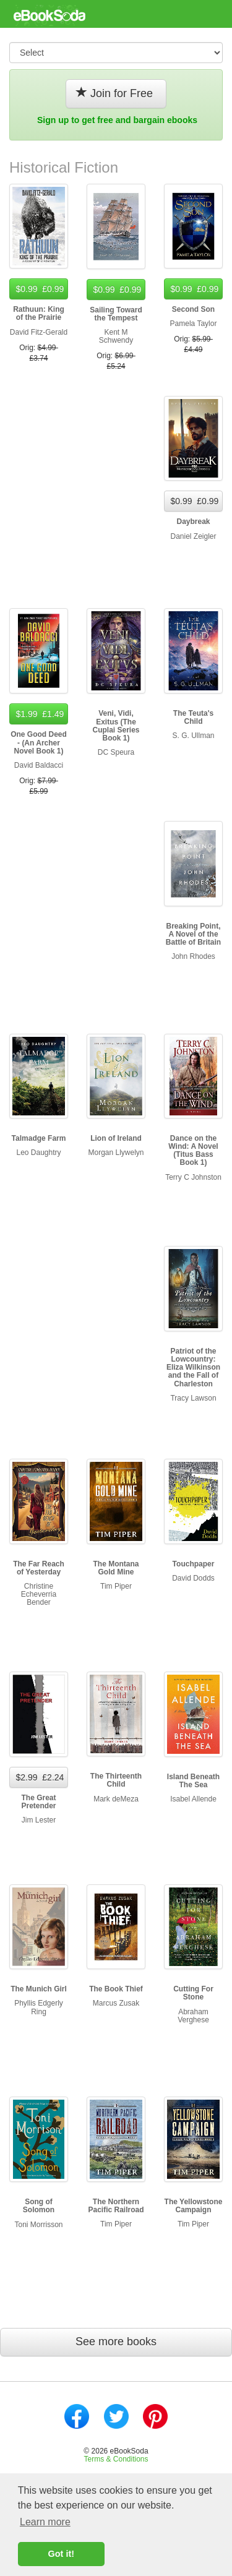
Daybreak (193, 521)
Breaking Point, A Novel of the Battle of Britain (193, 934)
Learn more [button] (45, 2522)
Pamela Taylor (193, 323)
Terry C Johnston (193, 1177)
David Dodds (193, 1578)
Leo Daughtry (38, 1152)
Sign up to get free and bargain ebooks (117, 120)
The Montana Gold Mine (116, 1568)
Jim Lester (39, 1820)
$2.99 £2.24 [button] (39, 1777)
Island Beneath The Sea (193, 1780)
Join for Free (116, 93)
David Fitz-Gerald (38, 332)
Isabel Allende (193, 1799)
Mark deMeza (116, 1799)
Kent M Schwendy (116, 336)
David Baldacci (38, 765)
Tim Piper (116, 1586)
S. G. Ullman (193, 735)
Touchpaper (194, 1564)
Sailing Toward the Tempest (116, 314)
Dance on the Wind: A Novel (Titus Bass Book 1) (193, 1150)
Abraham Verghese (193, 2015)
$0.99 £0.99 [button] (39, 289)
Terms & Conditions (116, 2459)
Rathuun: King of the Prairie (38, 313)
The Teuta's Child (193, 717)
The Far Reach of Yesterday (38, 1568)
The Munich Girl (39, 1989)
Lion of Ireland (116, 1138)
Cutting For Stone (193, 1993)
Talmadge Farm (39, 1138)
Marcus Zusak (116, 2003)
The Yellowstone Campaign (194, 2205)
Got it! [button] (61, 2554)
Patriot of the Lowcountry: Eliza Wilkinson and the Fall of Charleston (193, 1367)
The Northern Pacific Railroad (116, 2205)
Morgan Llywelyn (116, 1152)
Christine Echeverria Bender (38, 1594)
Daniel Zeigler (193, 536)
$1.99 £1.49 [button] (39, 714)
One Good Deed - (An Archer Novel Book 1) (39, 742)
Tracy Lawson (193, 1398)
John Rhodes (193, 956)
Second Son (193, 309)
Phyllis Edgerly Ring (38, 2007)
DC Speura (116, 752)
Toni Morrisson (38, 2224)
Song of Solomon (38, 2205)
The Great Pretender (38, 1801)
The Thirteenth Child (116, 1780)
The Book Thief (116, 1989)
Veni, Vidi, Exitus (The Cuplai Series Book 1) (115, 725)
